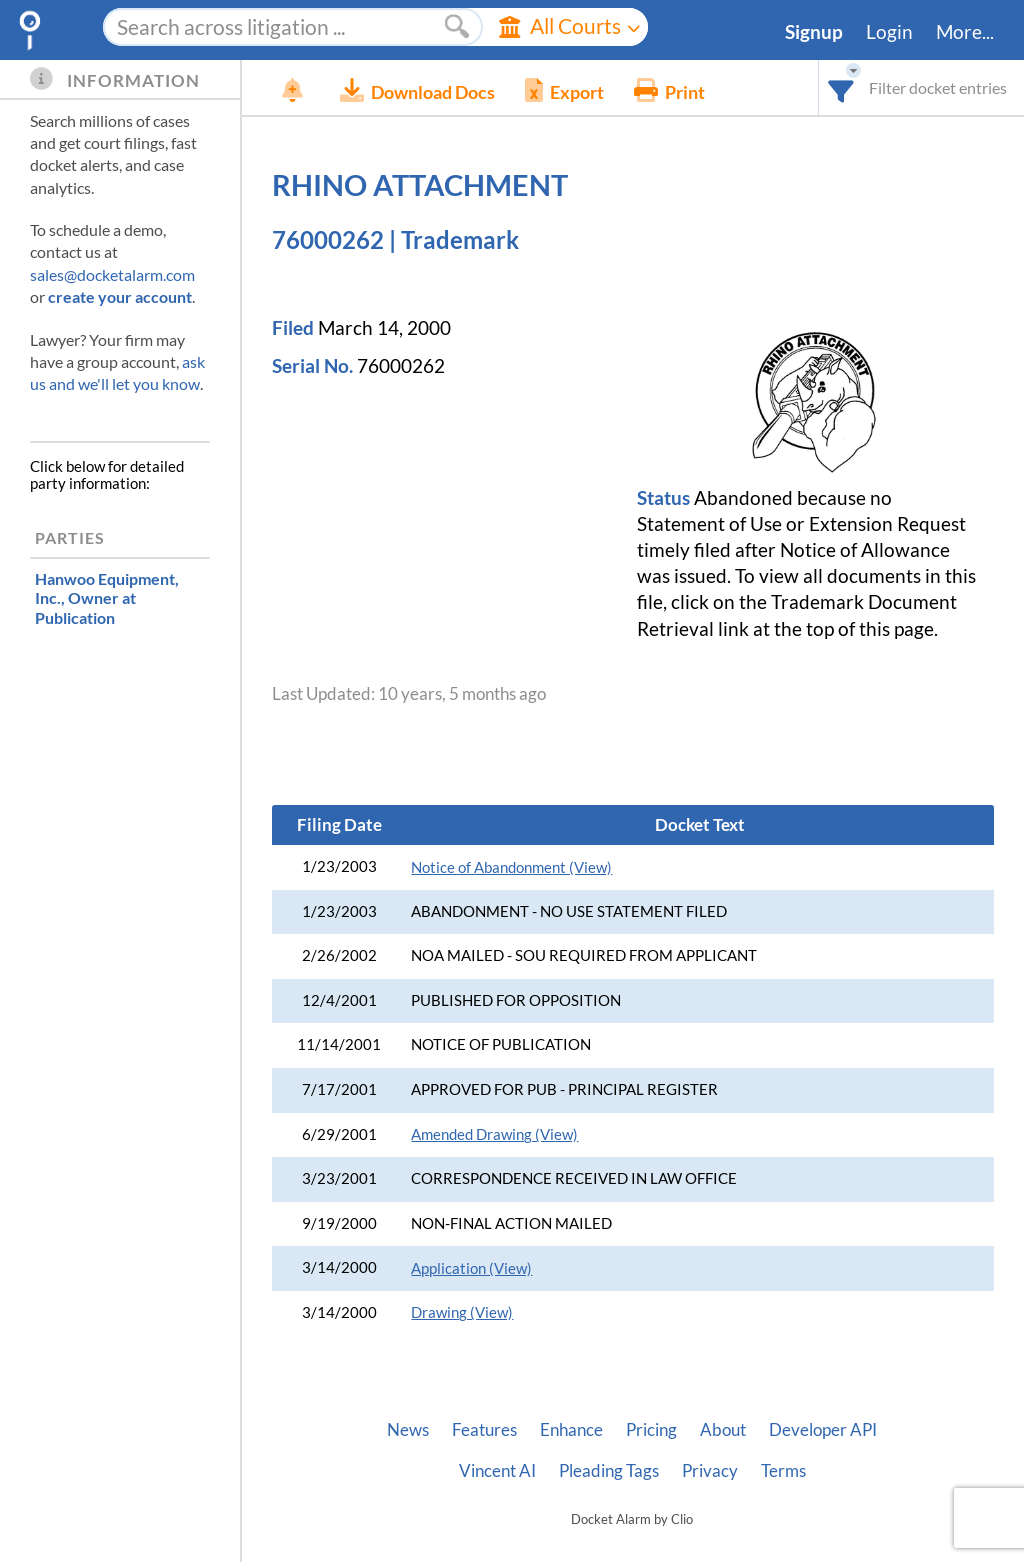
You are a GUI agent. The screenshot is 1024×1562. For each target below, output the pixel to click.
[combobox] (841, 87)
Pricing (651, 1430)
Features (484, 1430)
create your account (120, 296)
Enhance (571, 1430)
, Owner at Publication (107, 597)
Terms (783, 1471)
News (408, 1430)
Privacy (710, 1471)
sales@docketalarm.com (112, 274)
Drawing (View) (462, 1312)
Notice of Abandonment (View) (511, 867)
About (723, 1430)
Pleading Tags (609, 1471)
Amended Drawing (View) (494, 1134)
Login (889, 32)
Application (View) (471, 1268)
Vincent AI (497, 1471)
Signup (814, 32)
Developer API (823, 1430)
